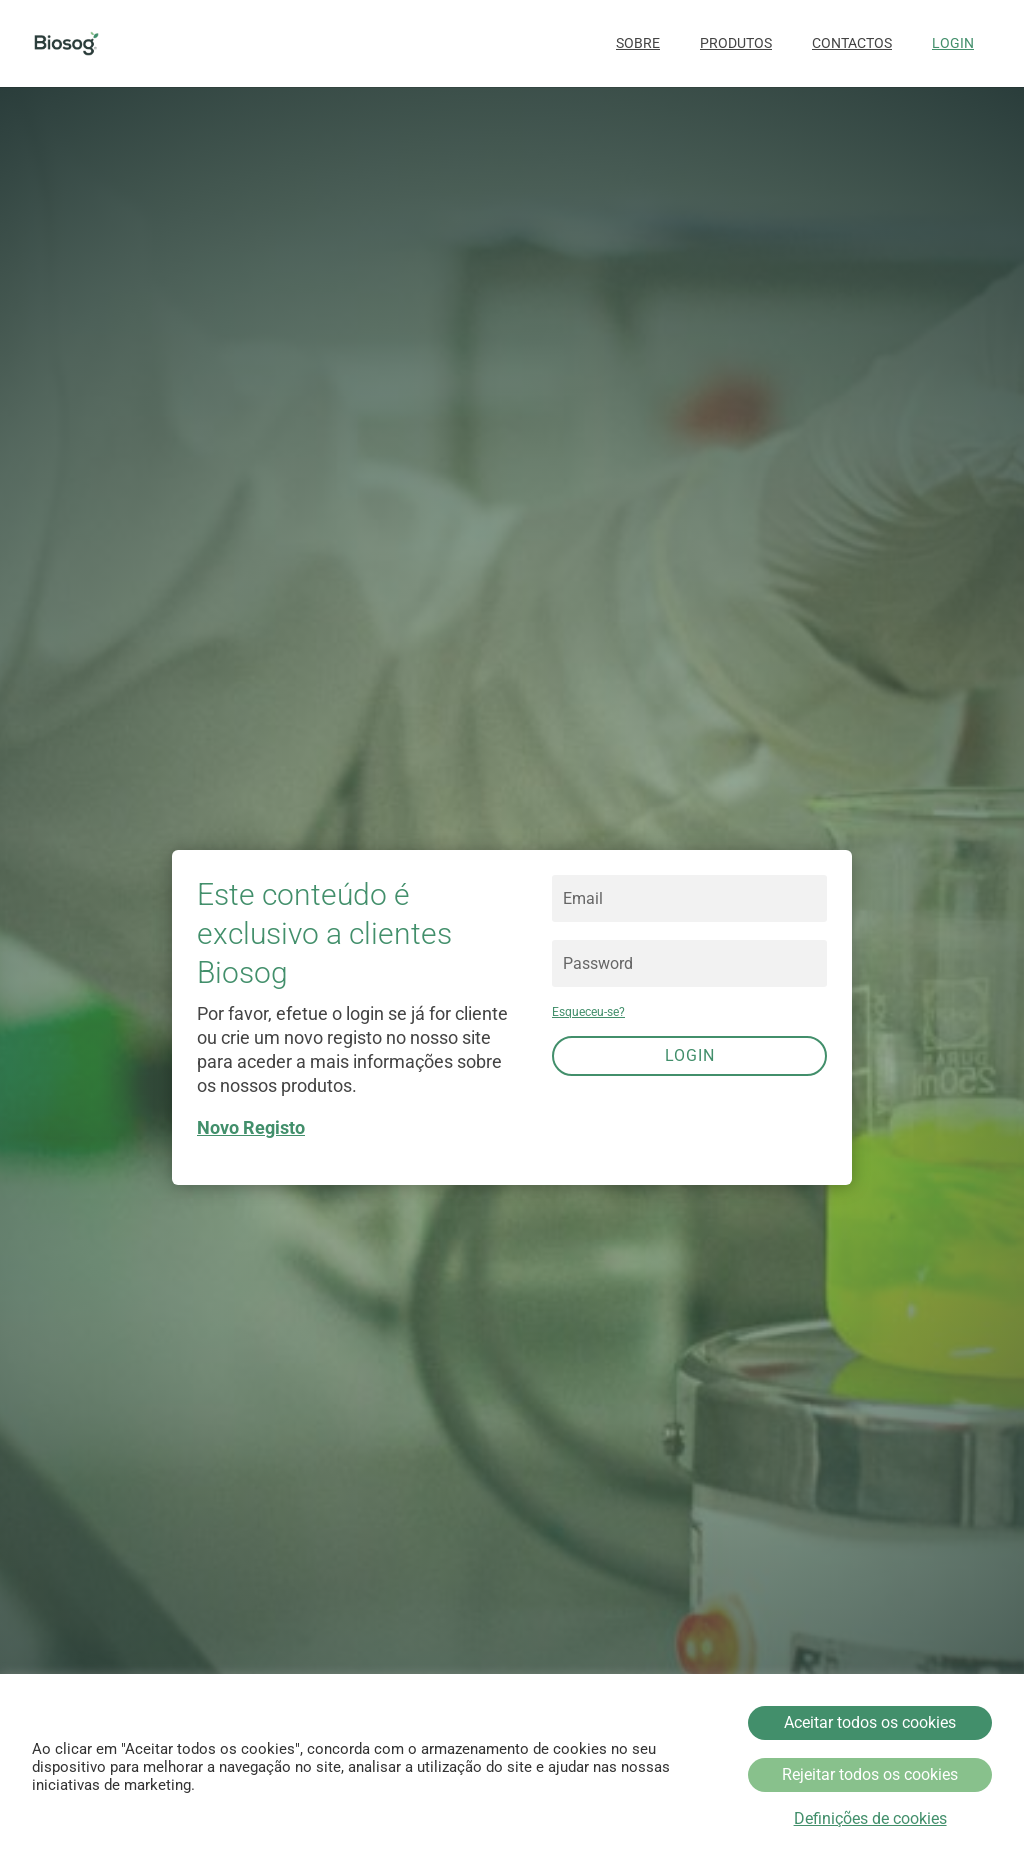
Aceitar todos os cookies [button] (870, 1722)
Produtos (736, 43)
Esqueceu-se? (588, 1012)
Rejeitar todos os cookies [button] (870, 1774)
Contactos (852, 43)
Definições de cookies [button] (870, 1819)
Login (953, 43)
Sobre (638, 43)
